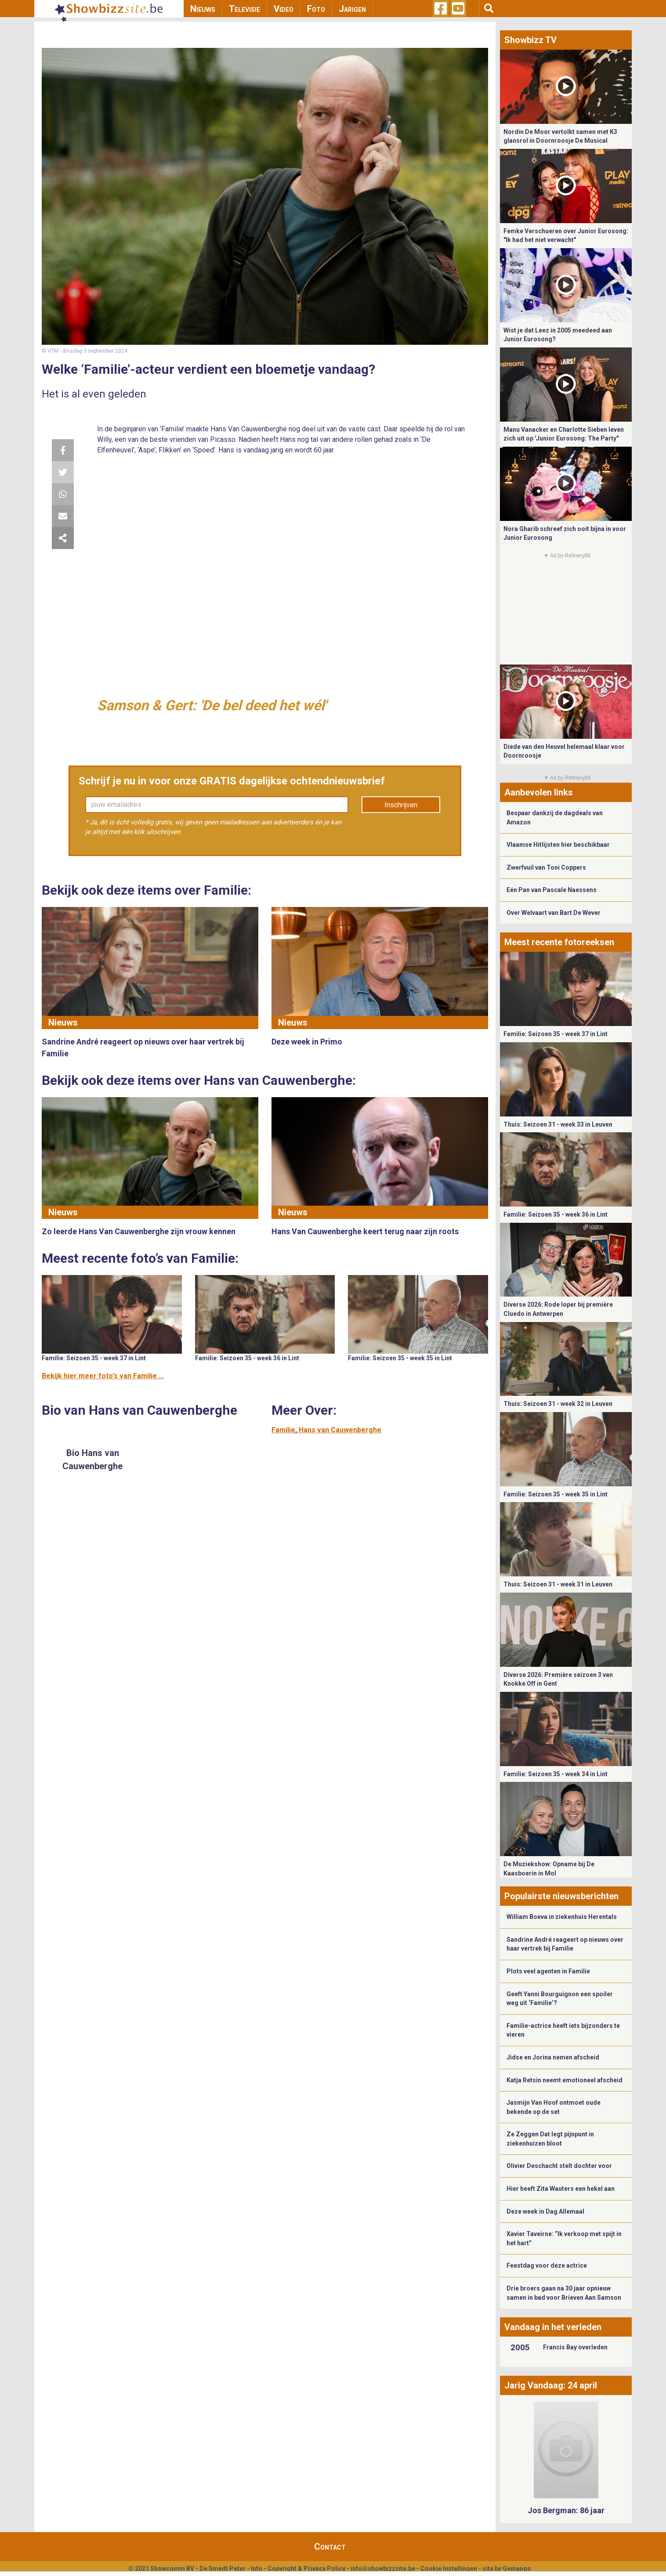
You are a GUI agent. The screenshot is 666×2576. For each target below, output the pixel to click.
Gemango (517, 2568)
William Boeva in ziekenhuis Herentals (562, 1916)
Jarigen (352, 9)
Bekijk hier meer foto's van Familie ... (103, 1376)
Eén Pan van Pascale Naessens (552, 889)
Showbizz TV (530, 40)
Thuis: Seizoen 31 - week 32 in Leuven (557, 1403)
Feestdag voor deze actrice (547, 2265)
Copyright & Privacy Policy (306, 2568)
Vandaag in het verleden (552, 2327)
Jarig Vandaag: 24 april (550, 2385)
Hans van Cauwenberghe (340, 1430)
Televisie (244, 9)
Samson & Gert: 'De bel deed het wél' (211, 705)
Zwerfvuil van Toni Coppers (546, 867)
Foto (316, 9)
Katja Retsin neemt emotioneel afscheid (565, 2080)
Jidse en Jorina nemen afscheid (553, 2057)
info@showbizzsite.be (383, 2568)
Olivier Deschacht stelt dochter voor (559, 2165)
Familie (283, 1430)
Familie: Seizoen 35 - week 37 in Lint (94, 1358)
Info (256, 2568)
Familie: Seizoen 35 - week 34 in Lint (555, 1774)
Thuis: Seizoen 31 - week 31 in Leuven (557, 1584)
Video (283, 9)
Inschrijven (400, 805)
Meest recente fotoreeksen (559, 942)
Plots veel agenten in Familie (548, 1971)
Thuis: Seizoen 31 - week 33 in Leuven (557, 1124)
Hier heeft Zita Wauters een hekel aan (561, 2188)
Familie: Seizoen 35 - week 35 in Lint (400, 1358)
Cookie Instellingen (448, 2568)
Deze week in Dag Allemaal (545, 2211)
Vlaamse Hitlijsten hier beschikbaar (558, 844)
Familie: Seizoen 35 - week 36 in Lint (247, 1358)
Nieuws (202, 9)
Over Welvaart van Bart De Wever (554, 912)
